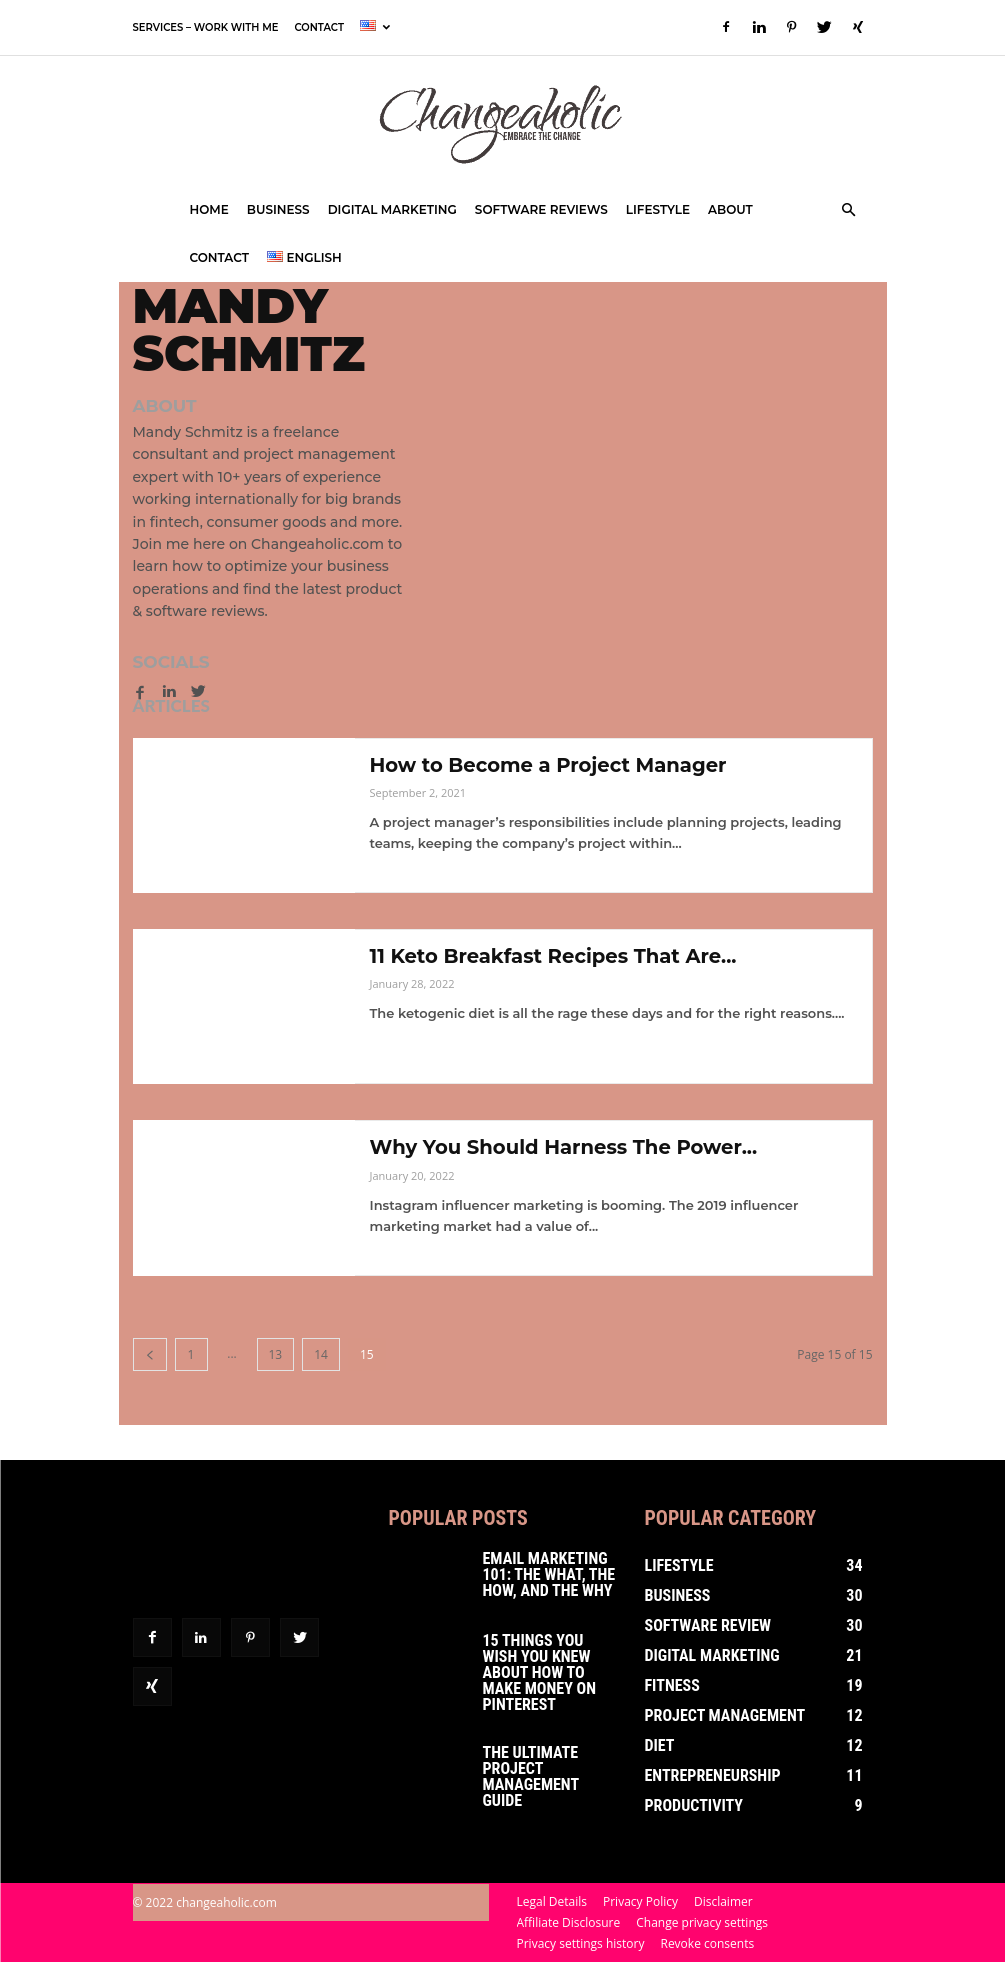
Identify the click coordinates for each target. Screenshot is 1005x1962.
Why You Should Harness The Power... (568, 1147)
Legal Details (552, 1901)
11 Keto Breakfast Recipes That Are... (557, 956)
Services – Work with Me (206, 27)
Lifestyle (658, 209)
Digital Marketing (392, 209)
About (730, 209)
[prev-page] (150, 1354)
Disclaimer (723, 1901)
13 (276, 1354)
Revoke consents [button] (707, 1943)
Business (278, 209)
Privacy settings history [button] (581, 1943)
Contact (318, 27)
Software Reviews (541, 209)
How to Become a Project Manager (552, 765)
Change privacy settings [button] (702, 1922)
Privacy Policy (640, 1901)
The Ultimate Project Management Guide (531, 1776)
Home (209, 209)
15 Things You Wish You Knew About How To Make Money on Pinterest (539, 1672)
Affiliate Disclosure (569, 1922)
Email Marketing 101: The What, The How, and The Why (549, 1574)
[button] (849, 210)
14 (321, 1354)
